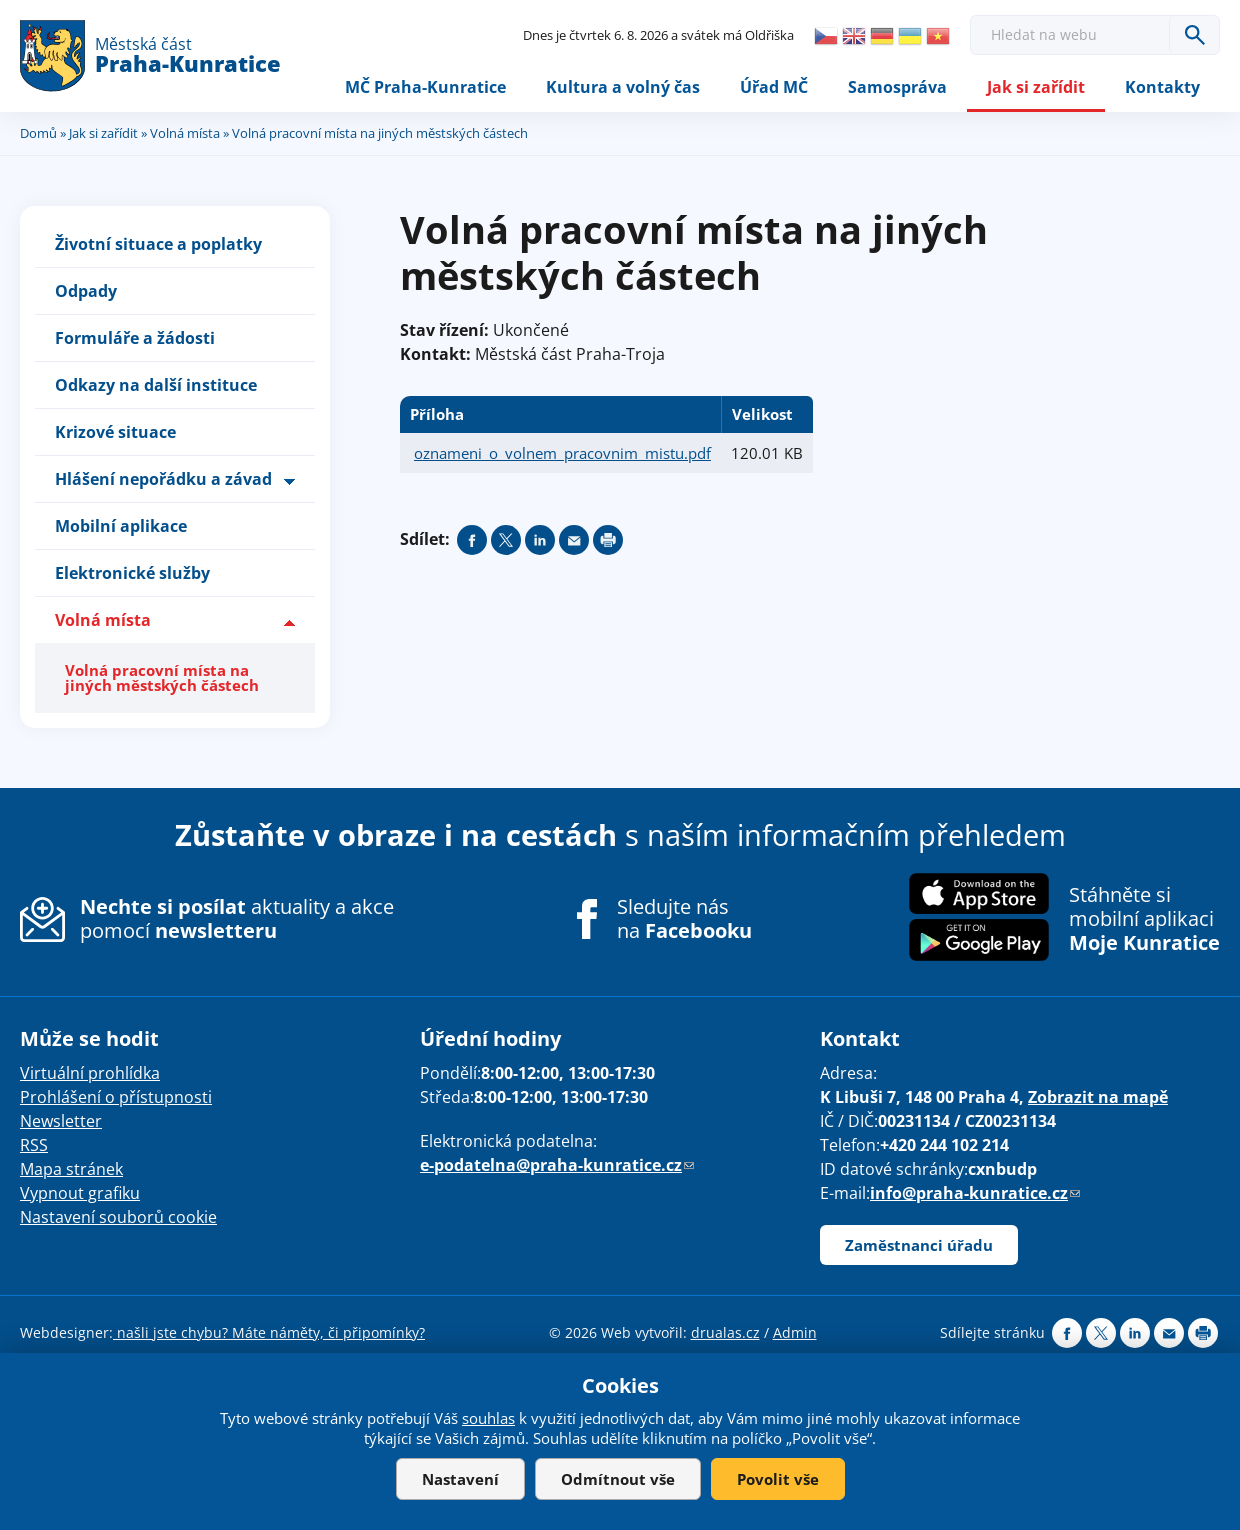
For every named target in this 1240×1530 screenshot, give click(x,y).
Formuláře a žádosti (135, 338)
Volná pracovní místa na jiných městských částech (162, 677)
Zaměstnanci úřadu (919, 1245)
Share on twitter (506, 540)
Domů (38, 133)
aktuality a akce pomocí (237, 918)
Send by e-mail (574, 540)
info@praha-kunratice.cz (975, 1193)
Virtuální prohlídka (90, 1073)
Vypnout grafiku (80, 1193)
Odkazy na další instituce (156, 385)
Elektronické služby (132, 573)
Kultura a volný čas (623, 87)
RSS (34, 1145)
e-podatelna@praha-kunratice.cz (557, 1165)
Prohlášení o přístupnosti (116, 1097)
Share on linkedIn (540, 540)
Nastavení (460, 1479)
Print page (608, 540)
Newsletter (61, 1121)
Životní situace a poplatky (158, 244)
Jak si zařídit (1036, 87)
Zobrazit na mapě (1098, 1097)
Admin (795, 1332)
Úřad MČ (774, 87)
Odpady (86, 291)
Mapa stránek (71, 1169)
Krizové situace (115, 432)
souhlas (488, 1418)
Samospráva (897, 87)
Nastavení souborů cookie (118, 1217)
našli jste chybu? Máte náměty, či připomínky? (269, 1332)
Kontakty (1162, 87)
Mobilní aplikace (121, 526)
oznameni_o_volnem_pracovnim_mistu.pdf (562, 453)
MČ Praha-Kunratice (425, 87)
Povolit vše (778, 1479)
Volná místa (185, 133)
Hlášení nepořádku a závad (163, 479)
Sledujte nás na (684, 919)
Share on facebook (472, 540)
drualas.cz (725, 1332)
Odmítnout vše (618, 1479)
